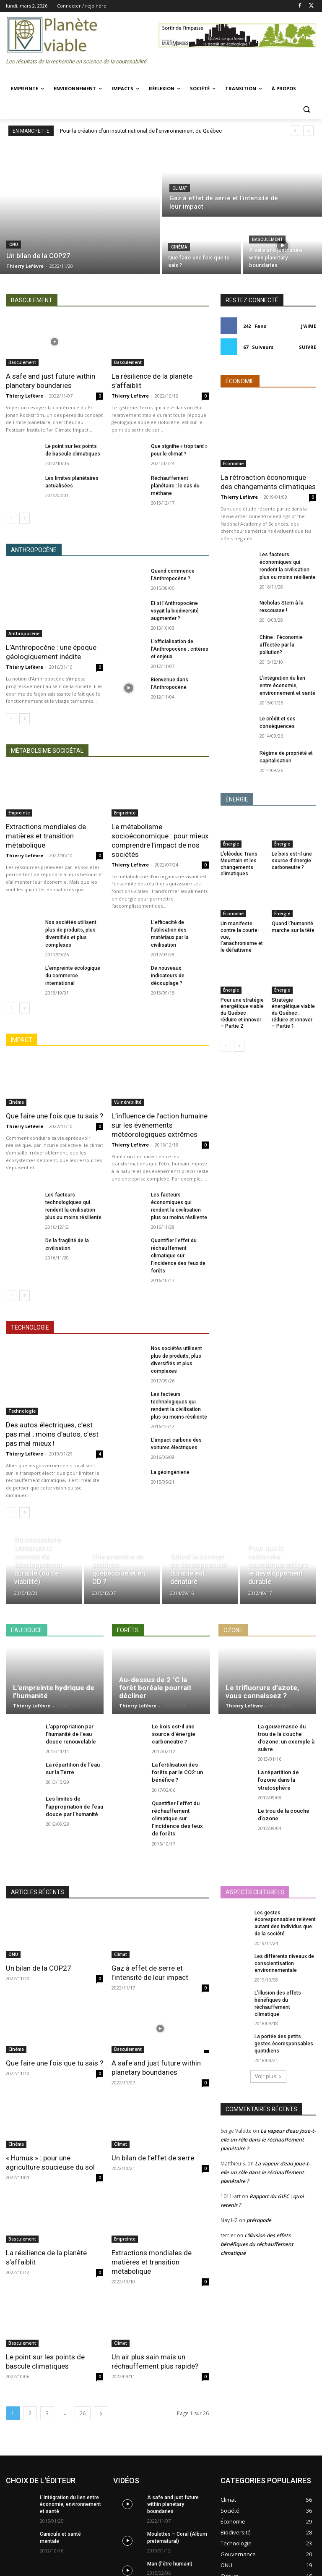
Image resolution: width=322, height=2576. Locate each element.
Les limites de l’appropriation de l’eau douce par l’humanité (74, 1806)
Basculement (267, 239)
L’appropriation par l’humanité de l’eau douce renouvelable (71, 1734)
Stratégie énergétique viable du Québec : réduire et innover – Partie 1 (293, 1013)
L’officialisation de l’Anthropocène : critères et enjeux (179, 649)
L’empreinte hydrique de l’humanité (53, 1691)
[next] (308, 131)
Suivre (307, 347)
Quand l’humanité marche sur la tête (293, 927)
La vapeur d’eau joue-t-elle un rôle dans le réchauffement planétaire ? (268, 2139)
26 (83, 2413)
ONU (13, 244)
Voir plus (268, 2076)
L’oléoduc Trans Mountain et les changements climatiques (239, 864)
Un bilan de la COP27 (38, 1968)
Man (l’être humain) (169, 2564)
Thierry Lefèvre (24, 396)
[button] (306, 109)
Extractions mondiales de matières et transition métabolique (46, 835)
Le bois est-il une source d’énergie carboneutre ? (292, 860)
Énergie (231, 844)
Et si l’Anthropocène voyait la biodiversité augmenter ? (175, 610)
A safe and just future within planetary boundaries (173, 2505)
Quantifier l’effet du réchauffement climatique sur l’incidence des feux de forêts (178, 1256)
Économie (233, 463)
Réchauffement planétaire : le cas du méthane (175, 485)
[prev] (295, 131)
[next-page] (24, 518)
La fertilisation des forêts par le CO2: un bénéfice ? (177, 1772)
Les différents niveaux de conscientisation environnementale (284, 1963)
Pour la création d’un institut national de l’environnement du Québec (141, 131)
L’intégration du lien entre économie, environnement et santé (287, 685)
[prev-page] (11, 518)
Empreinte (19, 813)
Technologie (22, 1411)
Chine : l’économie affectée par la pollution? (281, 644)
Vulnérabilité (127, 1102)
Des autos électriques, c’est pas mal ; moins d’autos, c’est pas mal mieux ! (52, 1434)
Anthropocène (23, 633)
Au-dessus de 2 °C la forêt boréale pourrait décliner (155, 1687)
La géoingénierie (170, 1472)
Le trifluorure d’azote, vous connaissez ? (262, 1691)
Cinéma (179, 247)
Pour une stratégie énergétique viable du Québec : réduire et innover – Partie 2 (242, 1013)
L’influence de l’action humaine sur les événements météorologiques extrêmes (160, 1125)
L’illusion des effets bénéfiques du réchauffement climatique (257, 2244)
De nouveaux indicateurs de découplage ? (167, 975)
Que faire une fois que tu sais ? (54, 1116)
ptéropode (259, 2220)
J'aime (308, 326)
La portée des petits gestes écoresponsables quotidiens (283, 2044)
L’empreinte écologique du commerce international (72, 975)
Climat (179, 188)
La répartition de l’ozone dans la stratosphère (278, 1780)
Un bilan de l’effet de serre (153, 2158)
